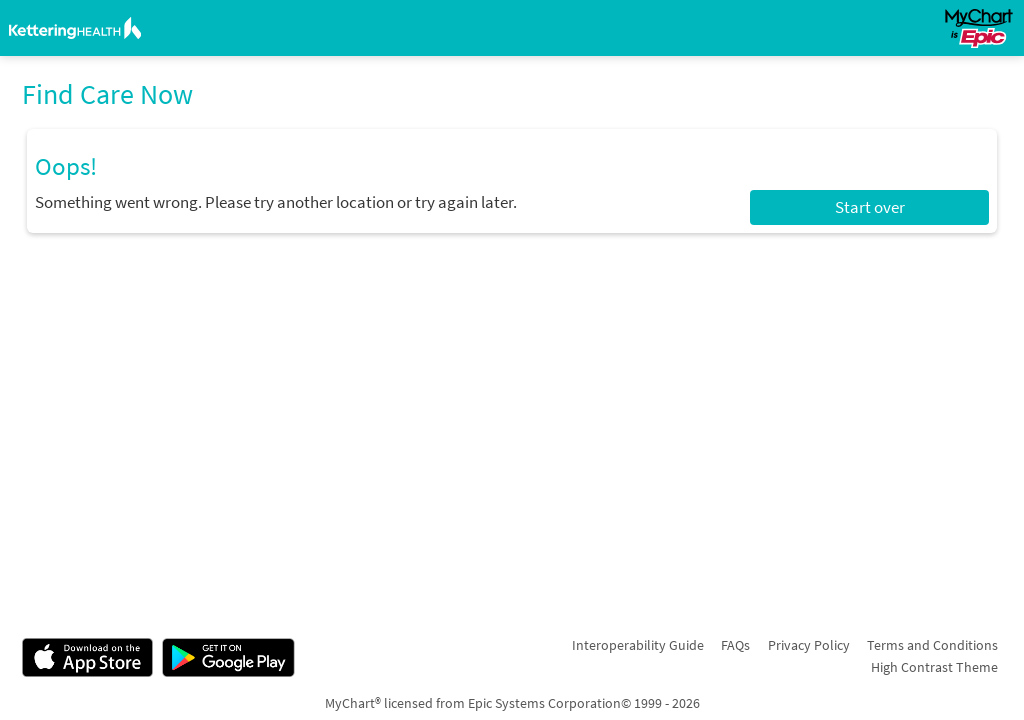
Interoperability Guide (638, 645)
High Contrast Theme (934, 667)
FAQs (735, 645)
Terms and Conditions (932, 645)
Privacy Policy (809, 645)
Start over (870, 207)
